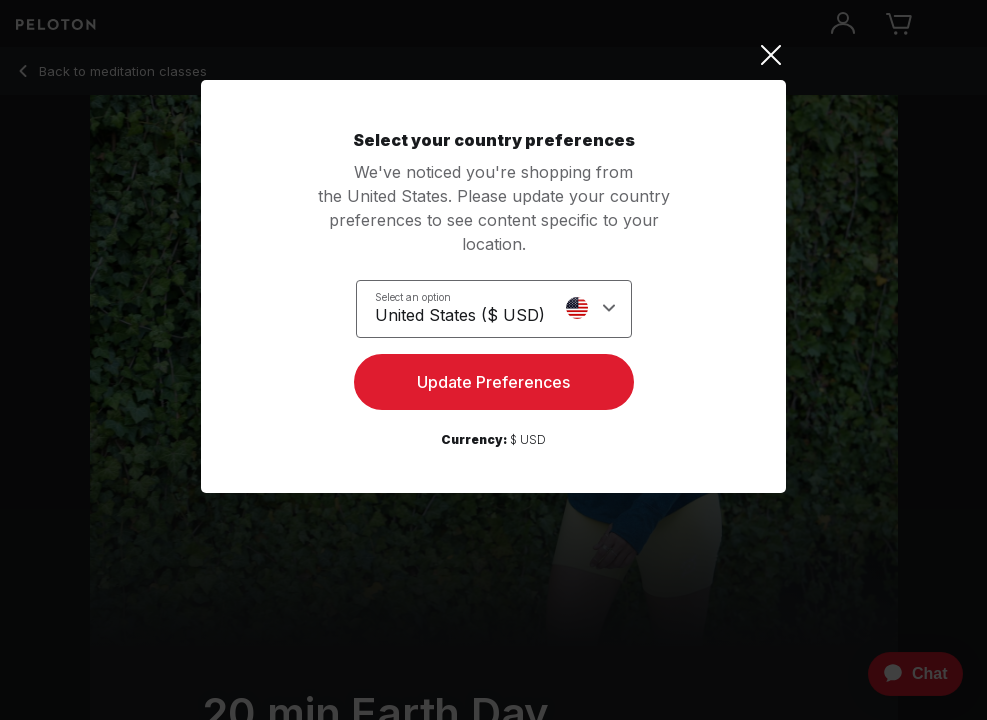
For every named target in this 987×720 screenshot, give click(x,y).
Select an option (413, 297)
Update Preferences (493, 382)
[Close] (493, 55)
